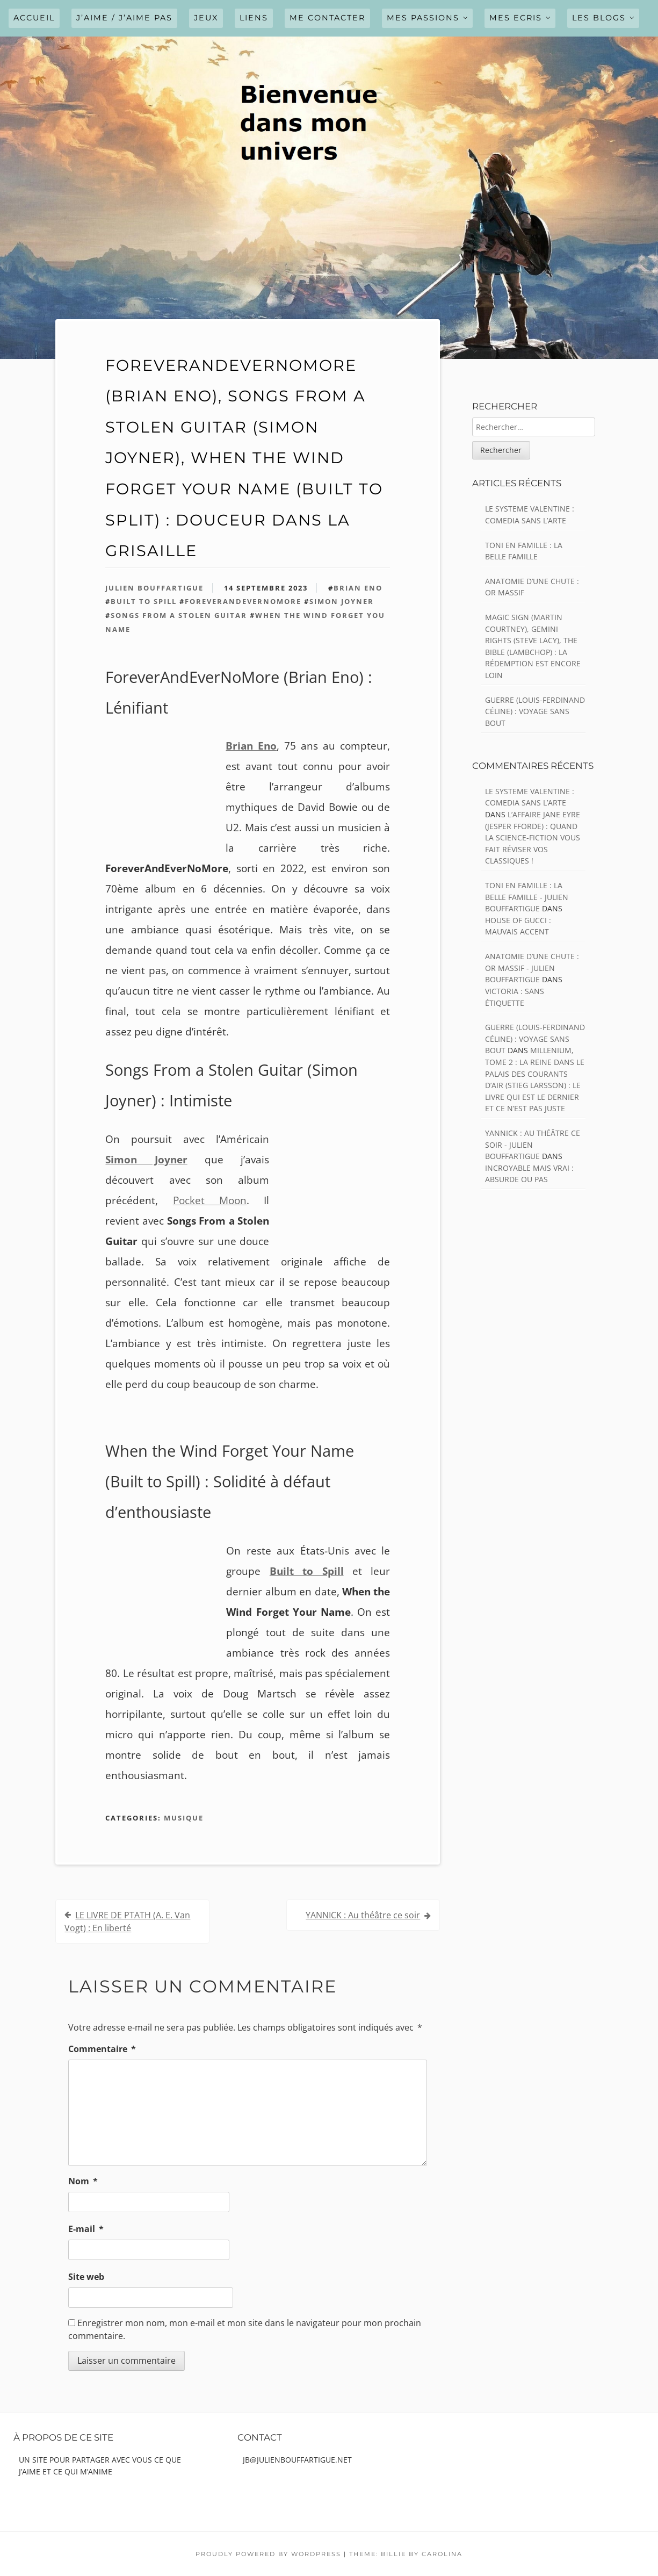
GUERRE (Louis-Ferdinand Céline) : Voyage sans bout (535, 711)
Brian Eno (358, 588)
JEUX (206, 18)
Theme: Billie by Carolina (405, 2554)
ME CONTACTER (327, 18)
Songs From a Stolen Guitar (179, 615)
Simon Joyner (341, 601)
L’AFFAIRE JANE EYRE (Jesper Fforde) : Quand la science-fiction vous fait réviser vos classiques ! (532, 837)
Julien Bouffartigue (154, 588)
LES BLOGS (599, 18)
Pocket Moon (210, 1200)
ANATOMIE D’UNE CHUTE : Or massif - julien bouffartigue (532, 967)
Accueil (34, 18)
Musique (184, 1818)
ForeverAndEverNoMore (243, 601)
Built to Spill (144, 601)
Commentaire (102, 2049)
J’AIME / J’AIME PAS (124, 18)
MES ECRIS (515, 18)
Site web (86, 2277)
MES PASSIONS (423, 18)
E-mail (86, 2229)
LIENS (254, 18)
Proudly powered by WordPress (268, 2554)
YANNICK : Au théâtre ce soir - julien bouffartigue (532, 1144)
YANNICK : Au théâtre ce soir (363, 1915)
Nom (83, 2181)
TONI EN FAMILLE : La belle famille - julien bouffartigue (526, 896)
